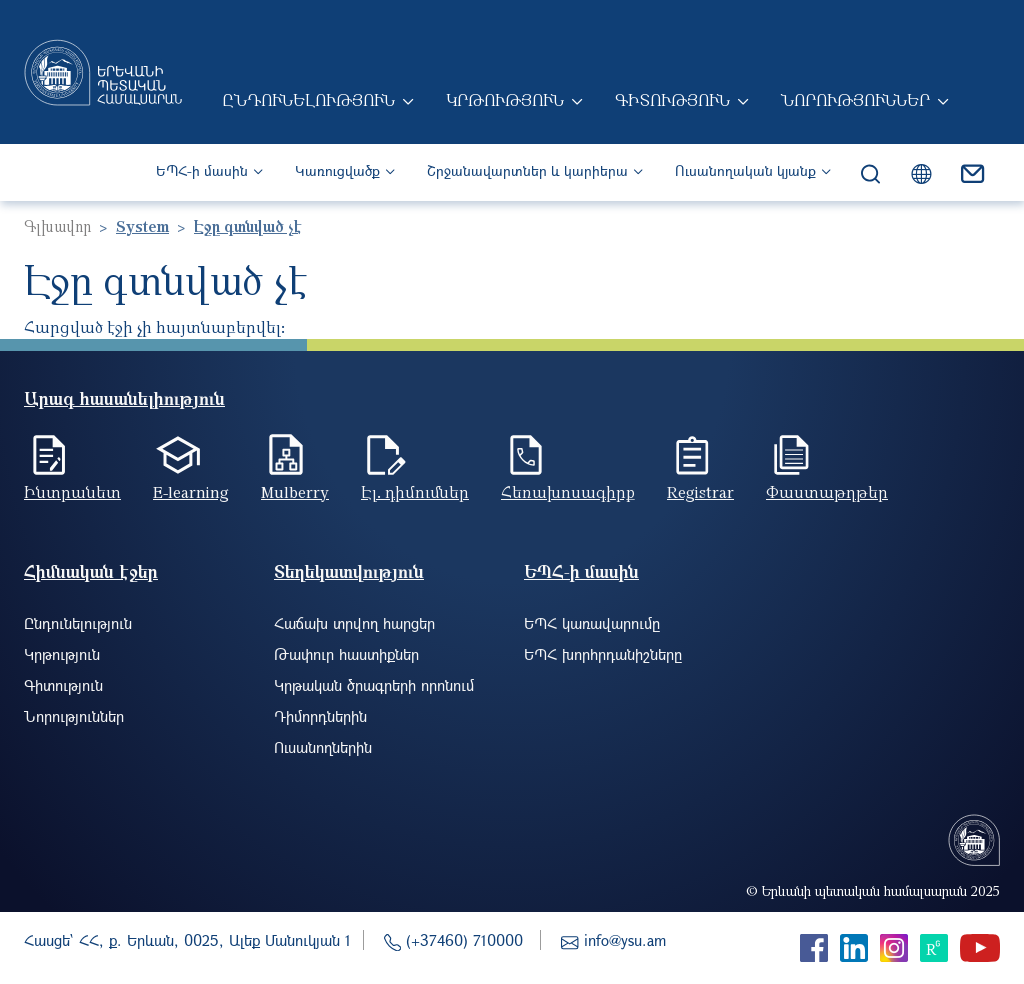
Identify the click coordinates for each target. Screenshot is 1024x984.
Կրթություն (505, 100)
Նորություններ (855, 100)
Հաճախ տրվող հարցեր (354, 623)
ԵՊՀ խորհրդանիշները (603, 654)
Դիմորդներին (320, 716)
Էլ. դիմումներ (415, 492)
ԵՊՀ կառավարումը (592, 623)
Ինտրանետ (72, 492)
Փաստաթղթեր (827, 492)
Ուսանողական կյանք (745, 170)
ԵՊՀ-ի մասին (202, 170)
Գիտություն (672, 100)
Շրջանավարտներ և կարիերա (527, 170)
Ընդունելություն (308, 100)
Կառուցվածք (337, 170)
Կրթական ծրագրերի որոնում (374, 685)
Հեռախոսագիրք (568, 492)
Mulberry (295, 492)
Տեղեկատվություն (349, 571)
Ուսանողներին (323, 747)
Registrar (700, 492)
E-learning (191, 492)
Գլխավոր (57, 226)
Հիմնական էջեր (91, 571)
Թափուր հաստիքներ (346, 654)
